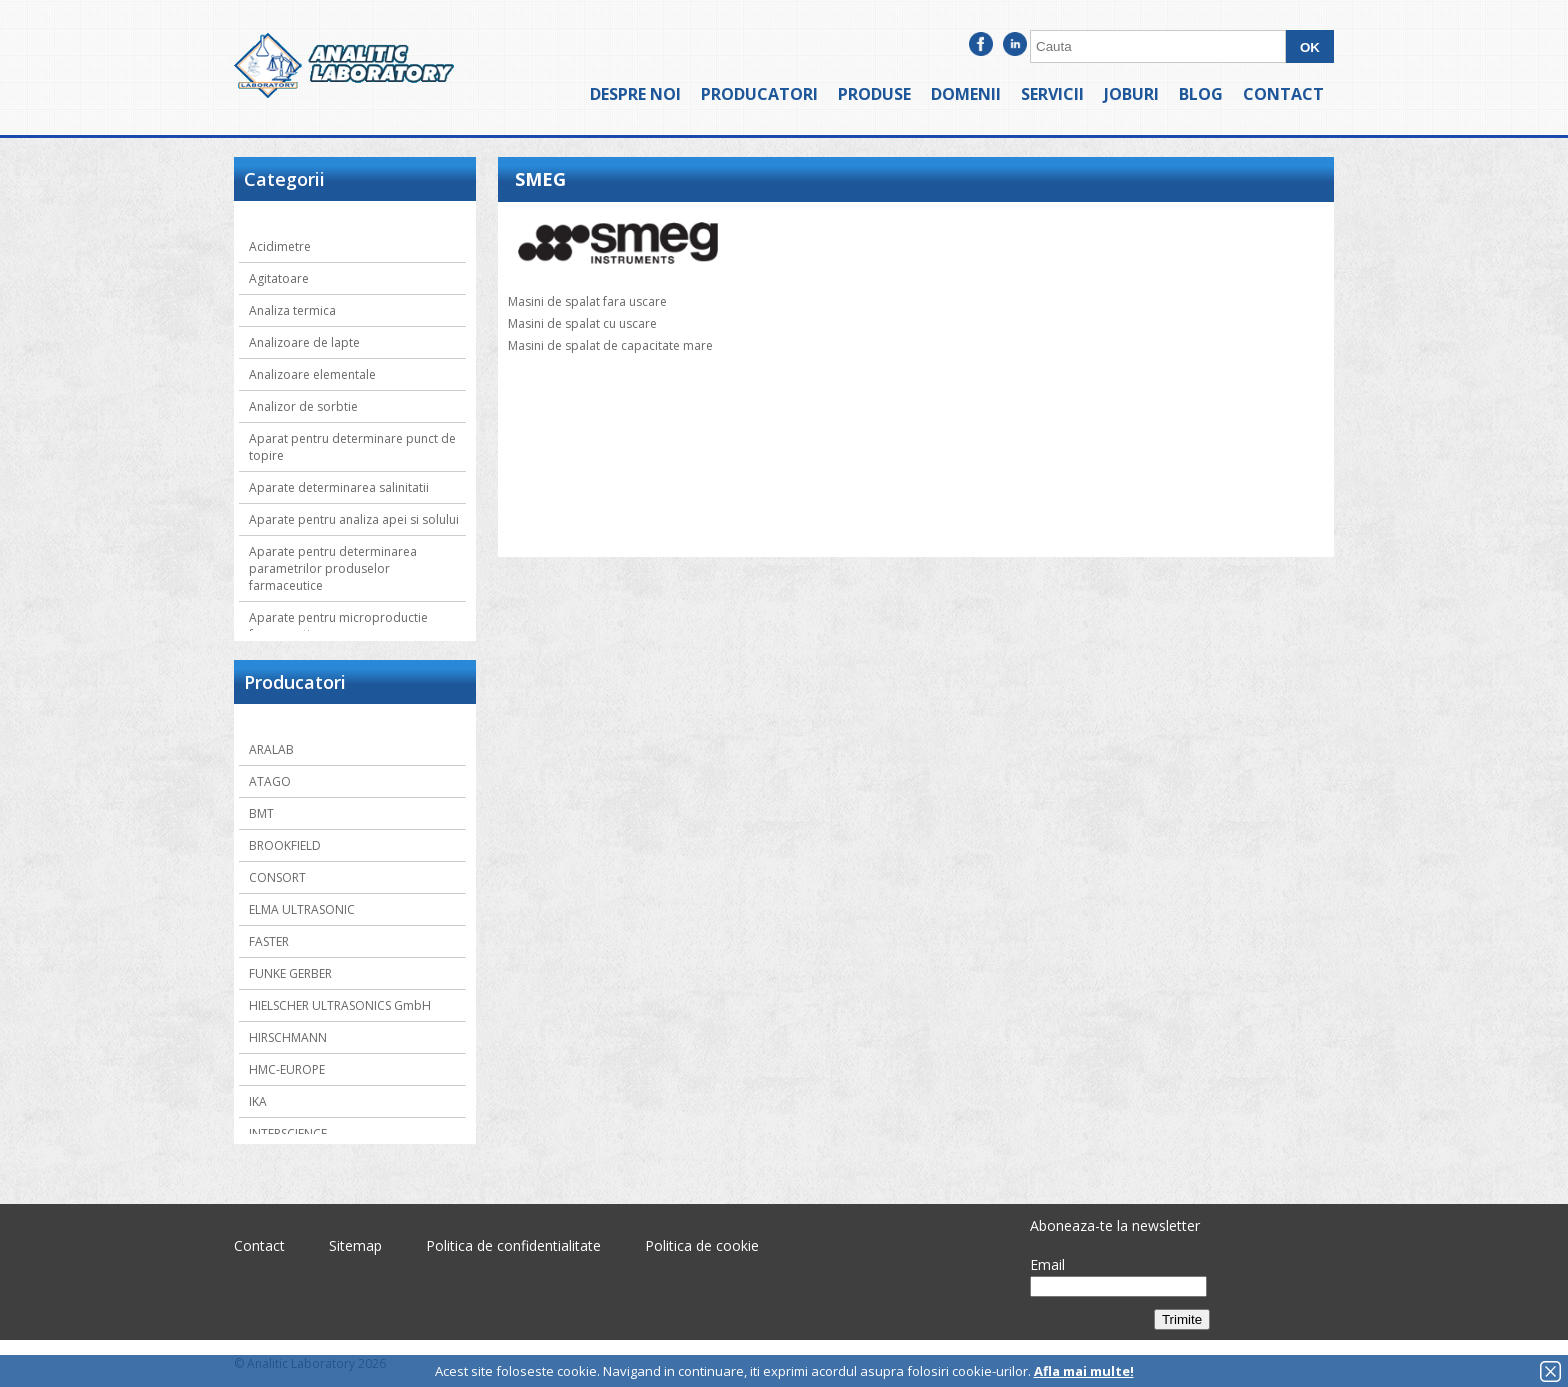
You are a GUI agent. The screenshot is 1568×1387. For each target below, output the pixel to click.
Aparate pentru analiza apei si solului (354, 519)
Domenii (966, 94)
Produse (874, 94)
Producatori (759, 94)
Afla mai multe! (1084, 1371)
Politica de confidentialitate (513, 1245)
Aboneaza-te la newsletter (1115, 1225)
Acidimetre (280, 246)
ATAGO (270, 781)
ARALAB (271, 749)
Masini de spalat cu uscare (582, 323)
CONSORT (277, 877)
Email (1047, 1264)
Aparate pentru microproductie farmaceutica (338, 626)
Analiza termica (292, 310)
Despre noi (635, 94)
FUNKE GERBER (290, 973)
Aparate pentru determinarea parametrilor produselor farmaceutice (333, 568)
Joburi (1131, 94)
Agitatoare (279, 278)
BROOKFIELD (285, 845)
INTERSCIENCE (288, 1133)
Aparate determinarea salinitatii (339, 487)
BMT (261, 813)
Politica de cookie (702, 1245)
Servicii (1052, 94)
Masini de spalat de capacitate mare (610, 345)
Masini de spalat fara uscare (587, 301)
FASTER (269, 941)
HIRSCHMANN (288, 1037)
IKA (258, 1101)
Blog (1201, 94)
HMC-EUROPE (287, 1069)
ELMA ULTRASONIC (302, 909)
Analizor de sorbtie (303, 406)
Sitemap (355, 1245)
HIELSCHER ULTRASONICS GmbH (340, 1005)
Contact (1283, 94)
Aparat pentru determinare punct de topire (352, 447)
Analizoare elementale (312, 374)
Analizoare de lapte (304, 342)
